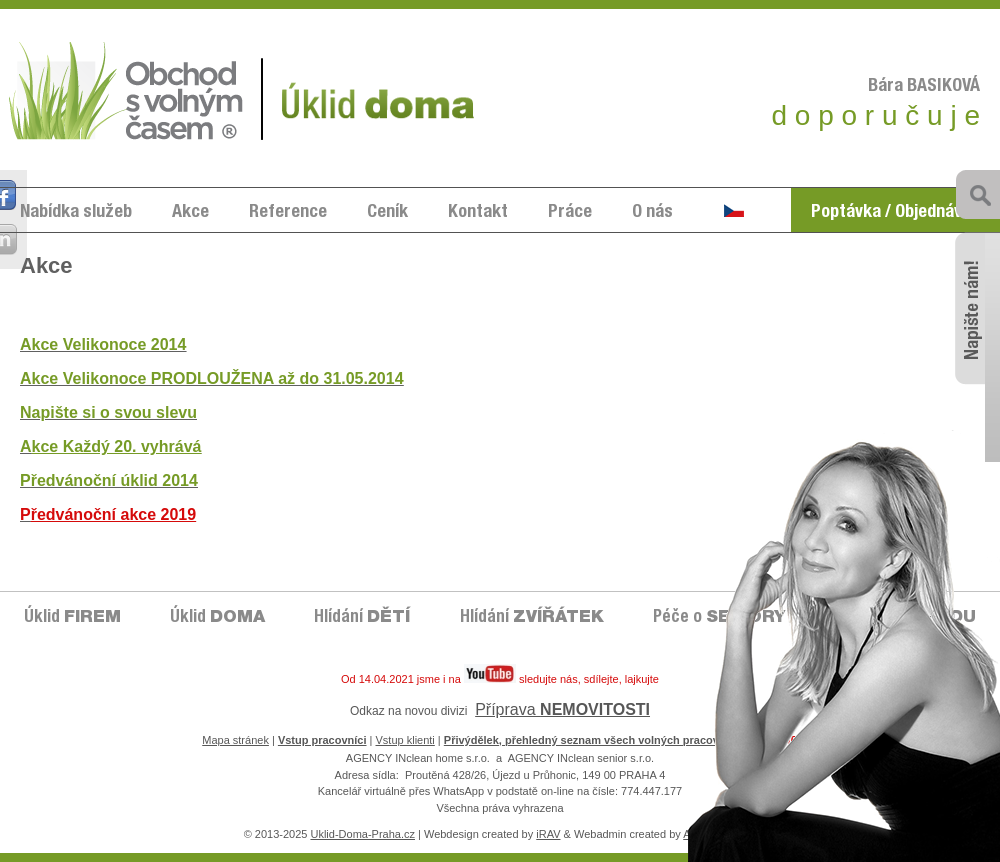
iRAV (548, 834)
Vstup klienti (405, 740)
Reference (288, 213)
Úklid (72, 618)
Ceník (387, 213)
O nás (652, 213)
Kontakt (478, 213)
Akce (190, 213)
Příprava (562, 709)
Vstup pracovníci (322, 740)
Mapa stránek (235, 740)
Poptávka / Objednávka (895, 213)
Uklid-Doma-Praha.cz (362, 834)
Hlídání (362, 618)
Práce (570, 213)
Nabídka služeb (76, 213)
